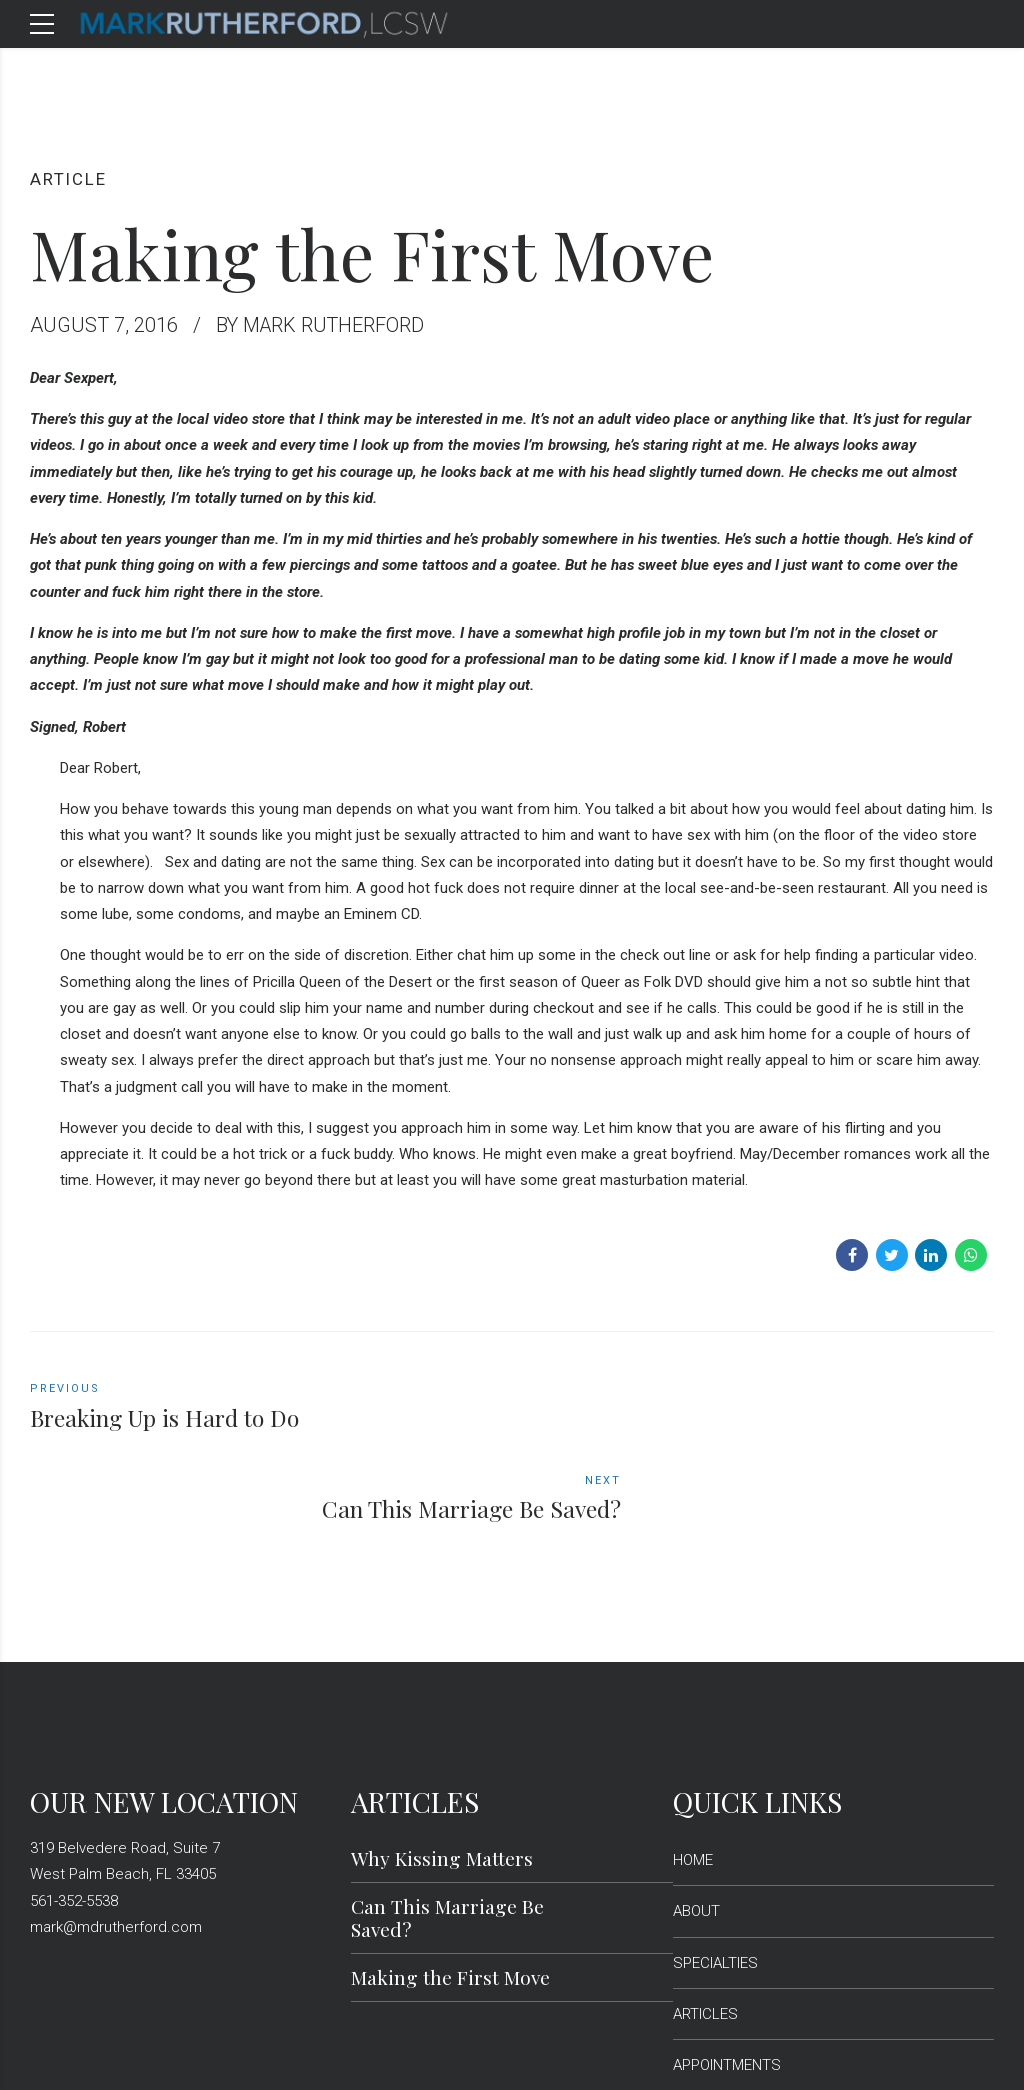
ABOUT (696, 1820)
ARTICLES (705, 1923)
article (69, 179)
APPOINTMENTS (727, 1974)
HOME (693, 1769)
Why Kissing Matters (442, 1767)
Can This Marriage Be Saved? (447, 1826)
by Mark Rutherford (322, 325)
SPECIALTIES (715, 1872)
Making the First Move (450, 1886)
